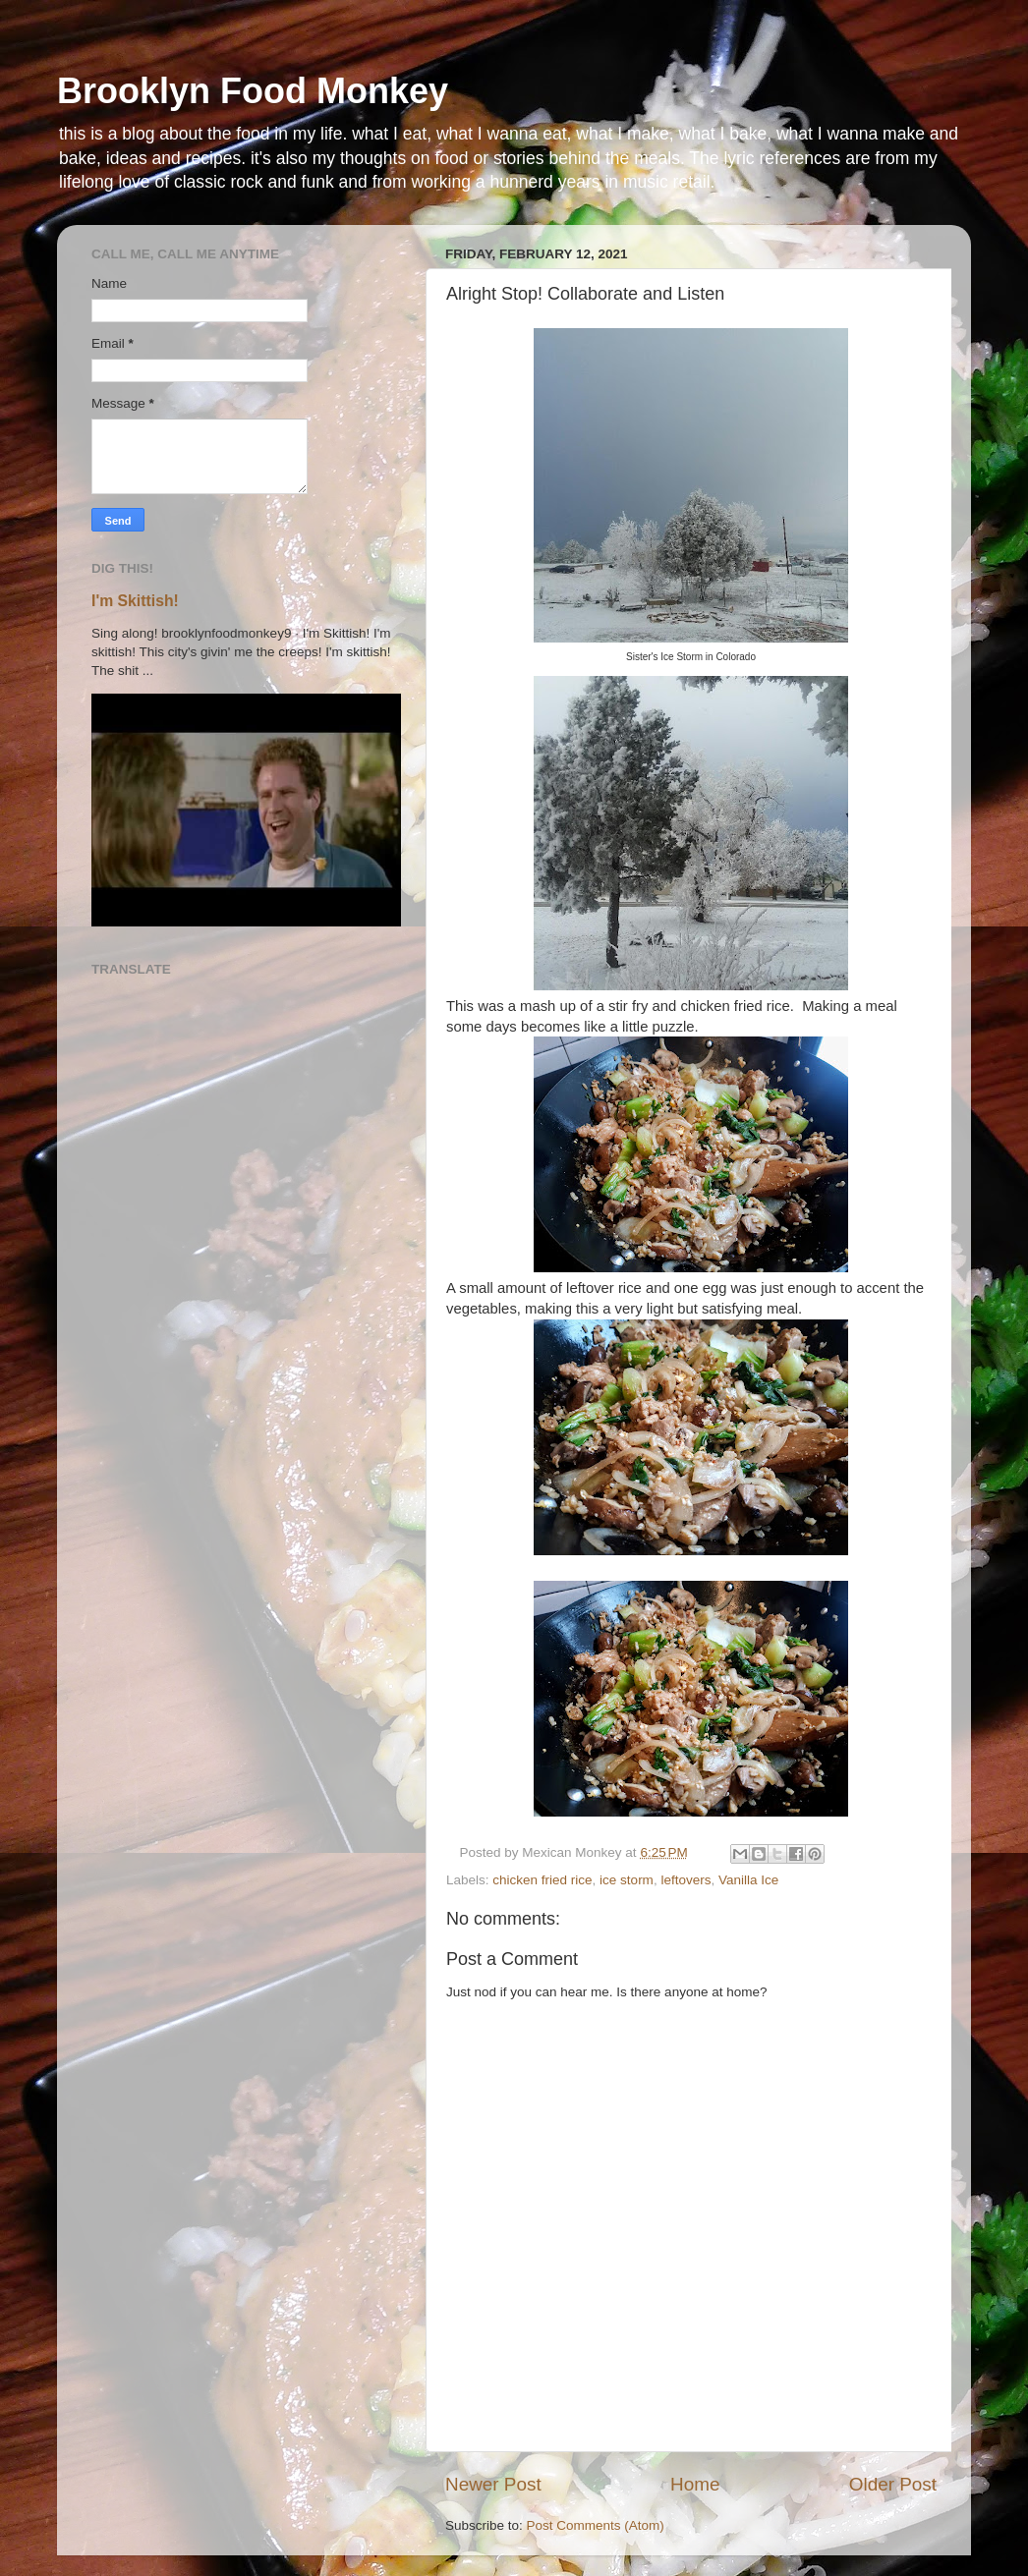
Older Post (893, 2484)
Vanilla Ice (748, 1880)
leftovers (685, 1880)
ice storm (627, 1880)
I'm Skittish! (135, 600)
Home (694, 2484)
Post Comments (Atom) (595, 2525)
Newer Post (493, 2484)
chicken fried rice (542, 1880)
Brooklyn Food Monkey (252, 91)
